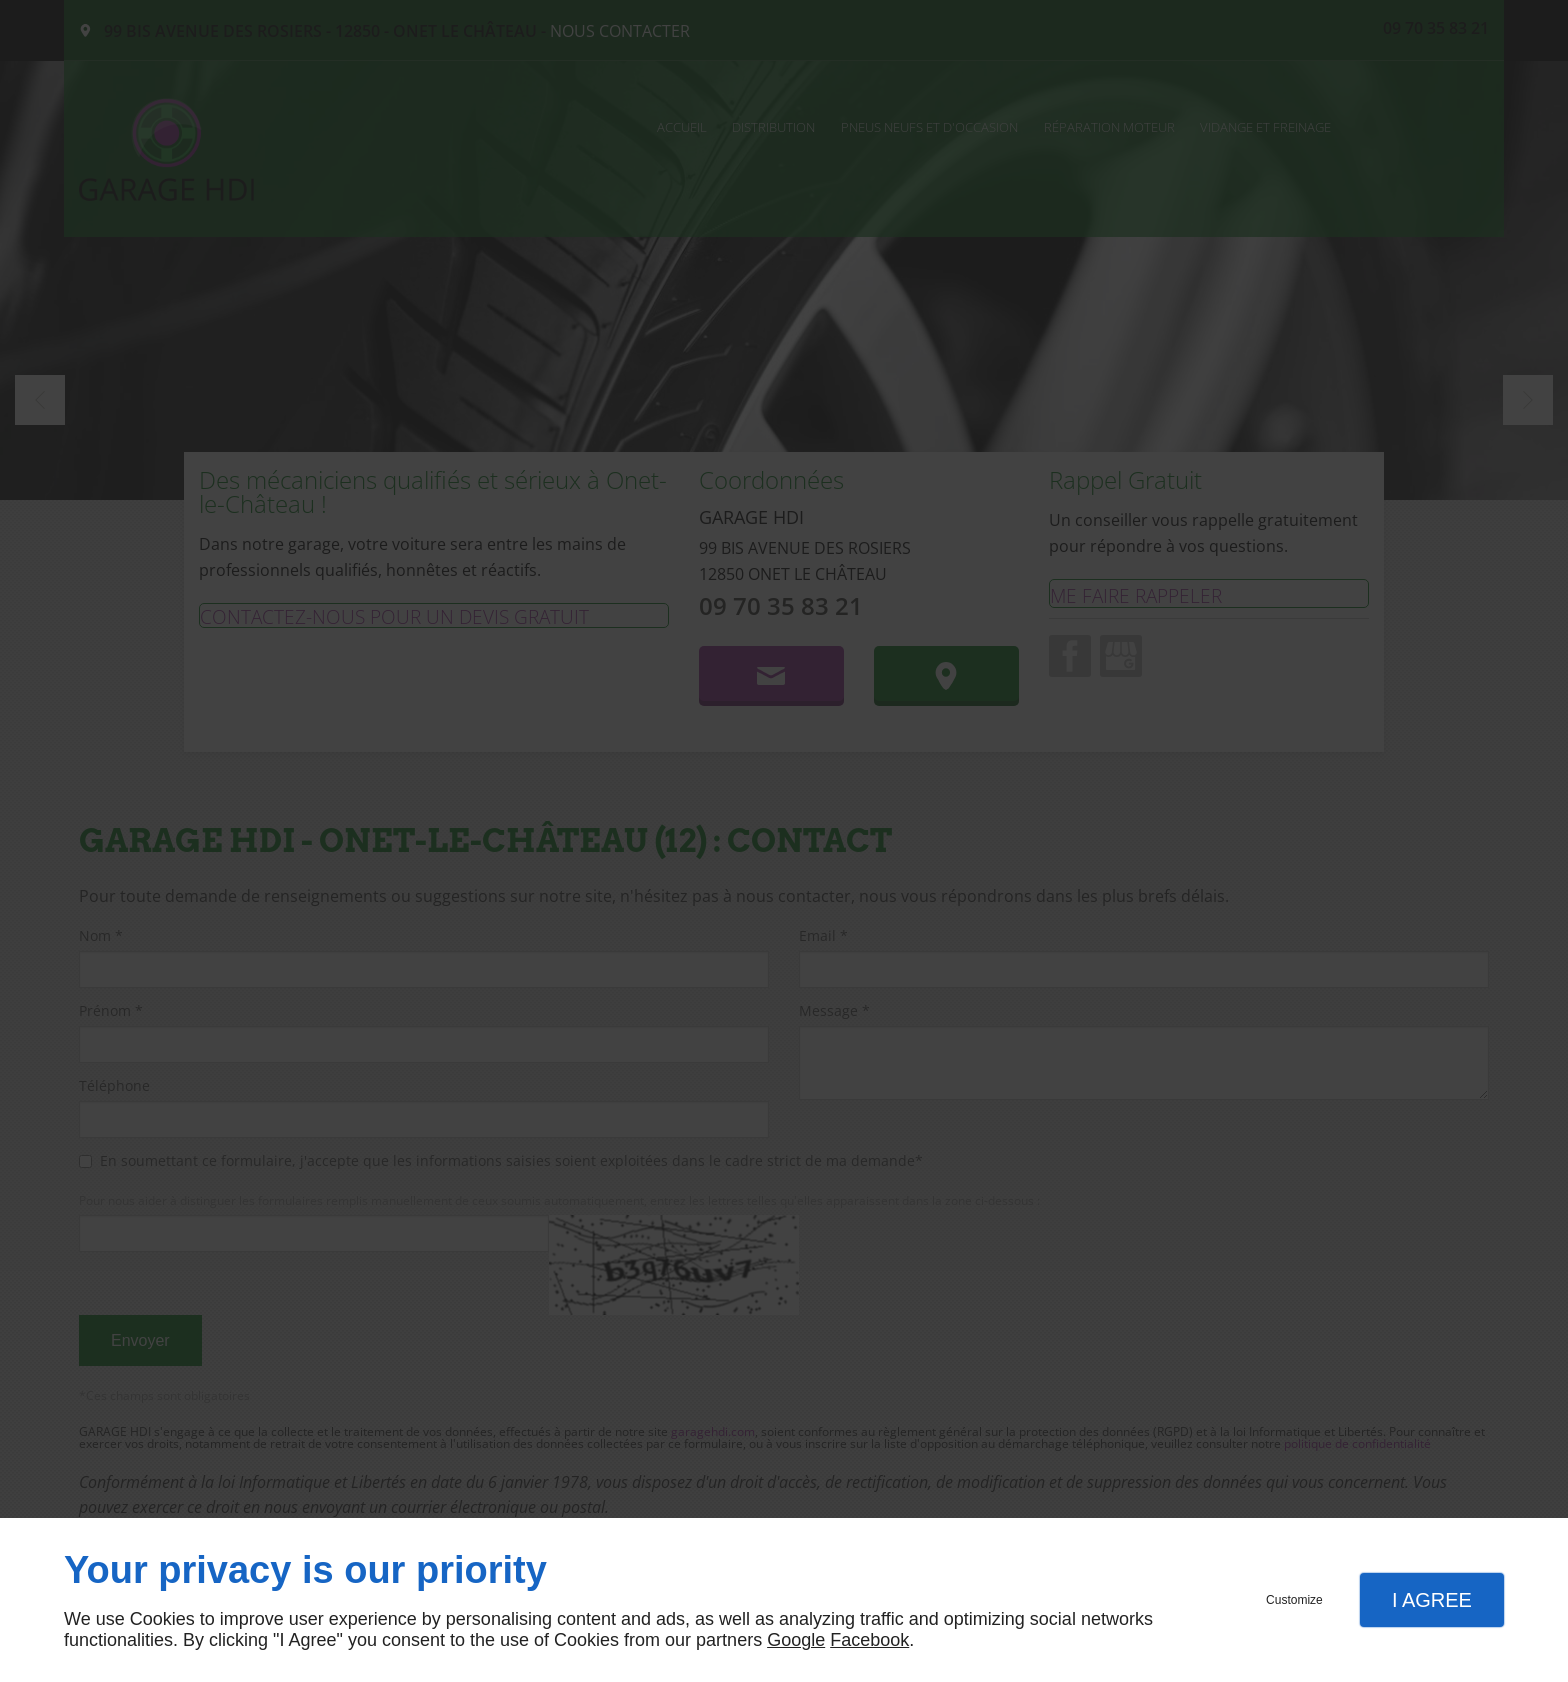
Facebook (869, 1640)
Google (796, 1640)
